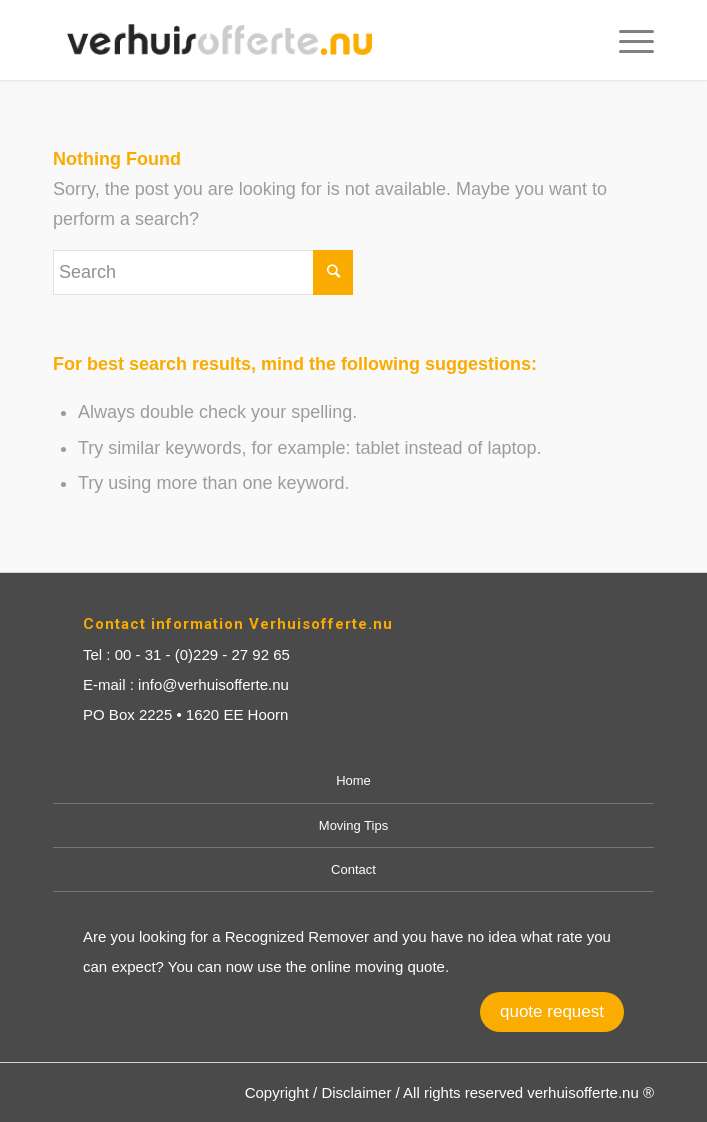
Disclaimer (356, 1092)
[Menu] (626, 40)
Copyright (277, 1092)
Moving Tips (353, 825)
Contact (353, 869)
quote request (552, 1011)
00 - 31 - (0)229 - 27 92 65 (202, 654)
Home (353, 780)
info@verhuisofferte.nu (213, 684)
